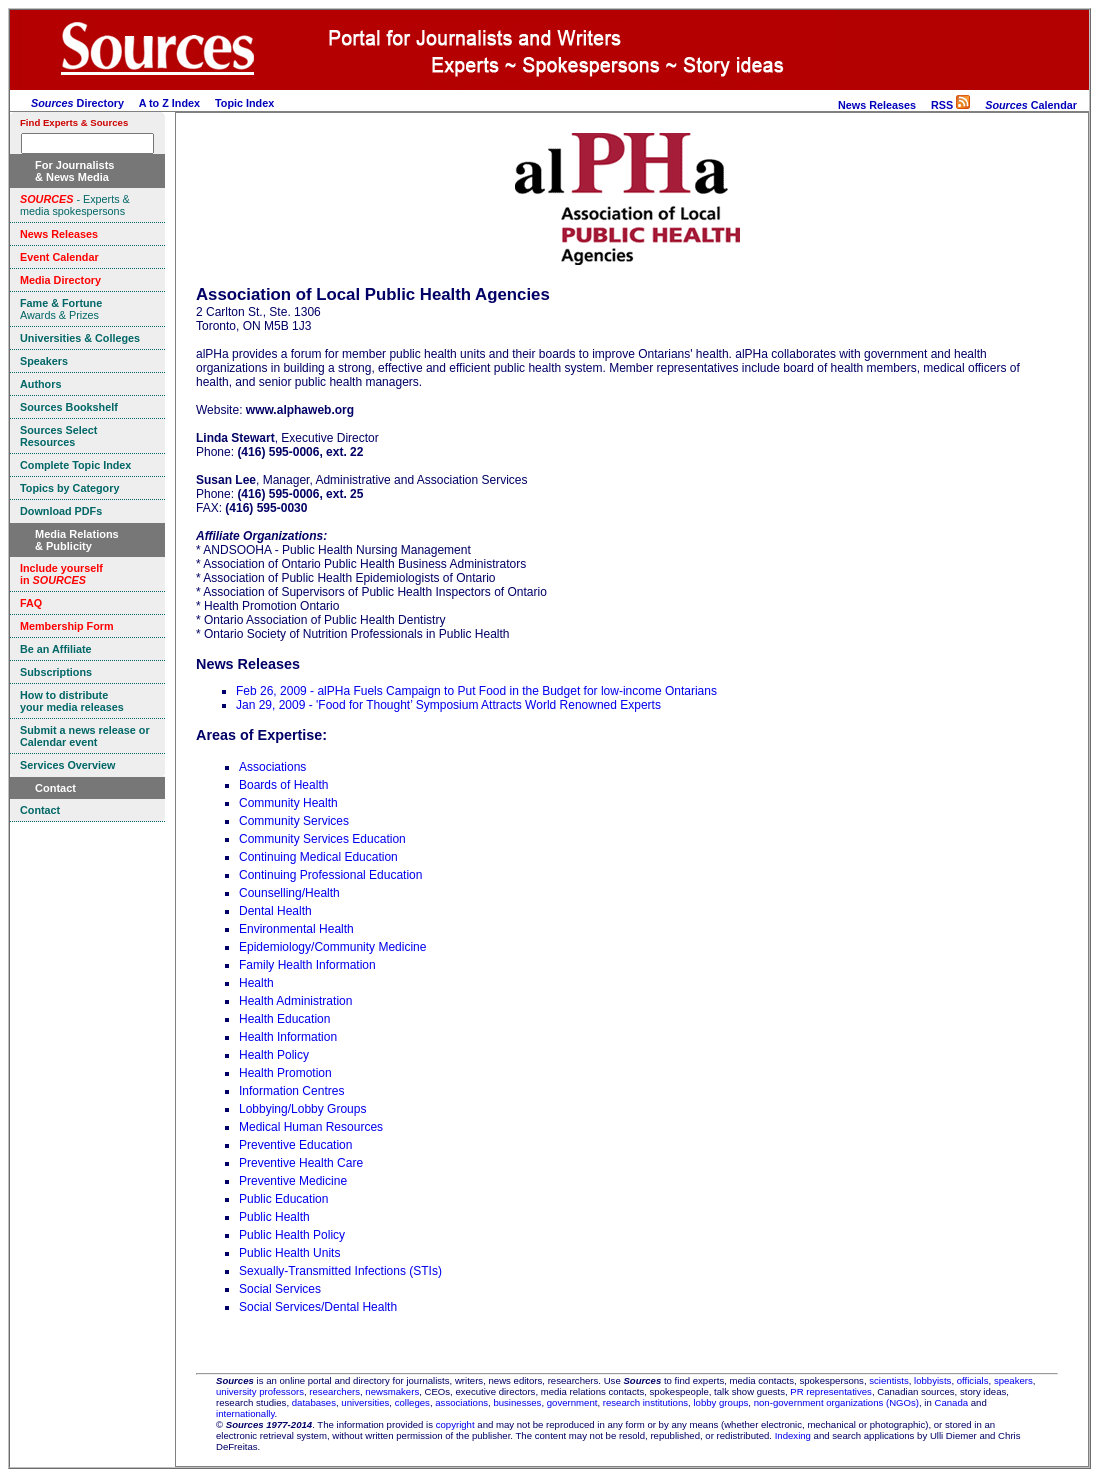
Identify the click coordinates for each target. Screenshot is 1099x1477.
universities (365, 1402)
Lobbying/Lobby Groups (302, 1109)
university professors (260, 1391)
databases (314, 1402)
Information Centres (291, 1091)
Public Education (283, 1199)
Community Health (288, 803)
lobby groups (720, 1402)
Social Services (280, 1289)
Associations (272, 767)
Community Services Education (322, 839)
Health (256, 983)
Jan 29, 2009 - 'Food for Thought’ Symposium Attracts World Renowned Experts (448, 705)
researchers (334, 1391)
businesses (517, 1402)
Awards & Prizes (61, 309)
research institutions (645, 1402)
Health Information (288, 1037)
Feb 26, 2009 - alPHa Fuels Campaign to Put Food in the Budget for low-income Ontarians (476, 691)
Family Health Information (307, 965)
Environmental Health (296, 929)
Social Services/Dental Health (318, 1307)
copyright (455, 1424)
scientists (888, 1380)
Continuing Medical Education (318, 857)
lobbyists (932, 1380)
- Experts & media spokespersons (75, 205)
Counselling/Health (289, 893)
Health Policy (274, 1055)
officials (973, 1380)
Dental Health (275, 911)
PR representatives (831, 1391)
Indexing (793, 1435)
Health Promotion (285, 1073)
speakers (1013, 1380)
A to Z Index (169, 103)
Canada (951, 1402)
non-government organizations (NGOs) (836, 1402)
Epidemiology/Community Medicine (332, 947)
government (572, 1402)
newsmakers (392, 1391)
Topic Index (244, 103)
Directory (77, 103)
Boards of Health (283, 785)
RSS (950, 105)
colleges (412, 1402)
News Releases (877, 105)
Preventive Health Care (301, 1163)
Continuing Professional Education (330, 875)
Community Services (294, 821)
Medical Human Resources (311, 1127)
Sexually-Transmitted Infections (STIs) (340, 1271)
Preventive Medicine (293, 1181)
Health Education (284, 1019)
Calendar (1031, 105)
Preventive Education (295, 1145)
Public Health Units (289, 1253)
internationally (245, 1413)
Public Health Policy (292, 1235)
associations (461, 1402)
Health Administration (295, 1001)
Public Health (274, 1217)
